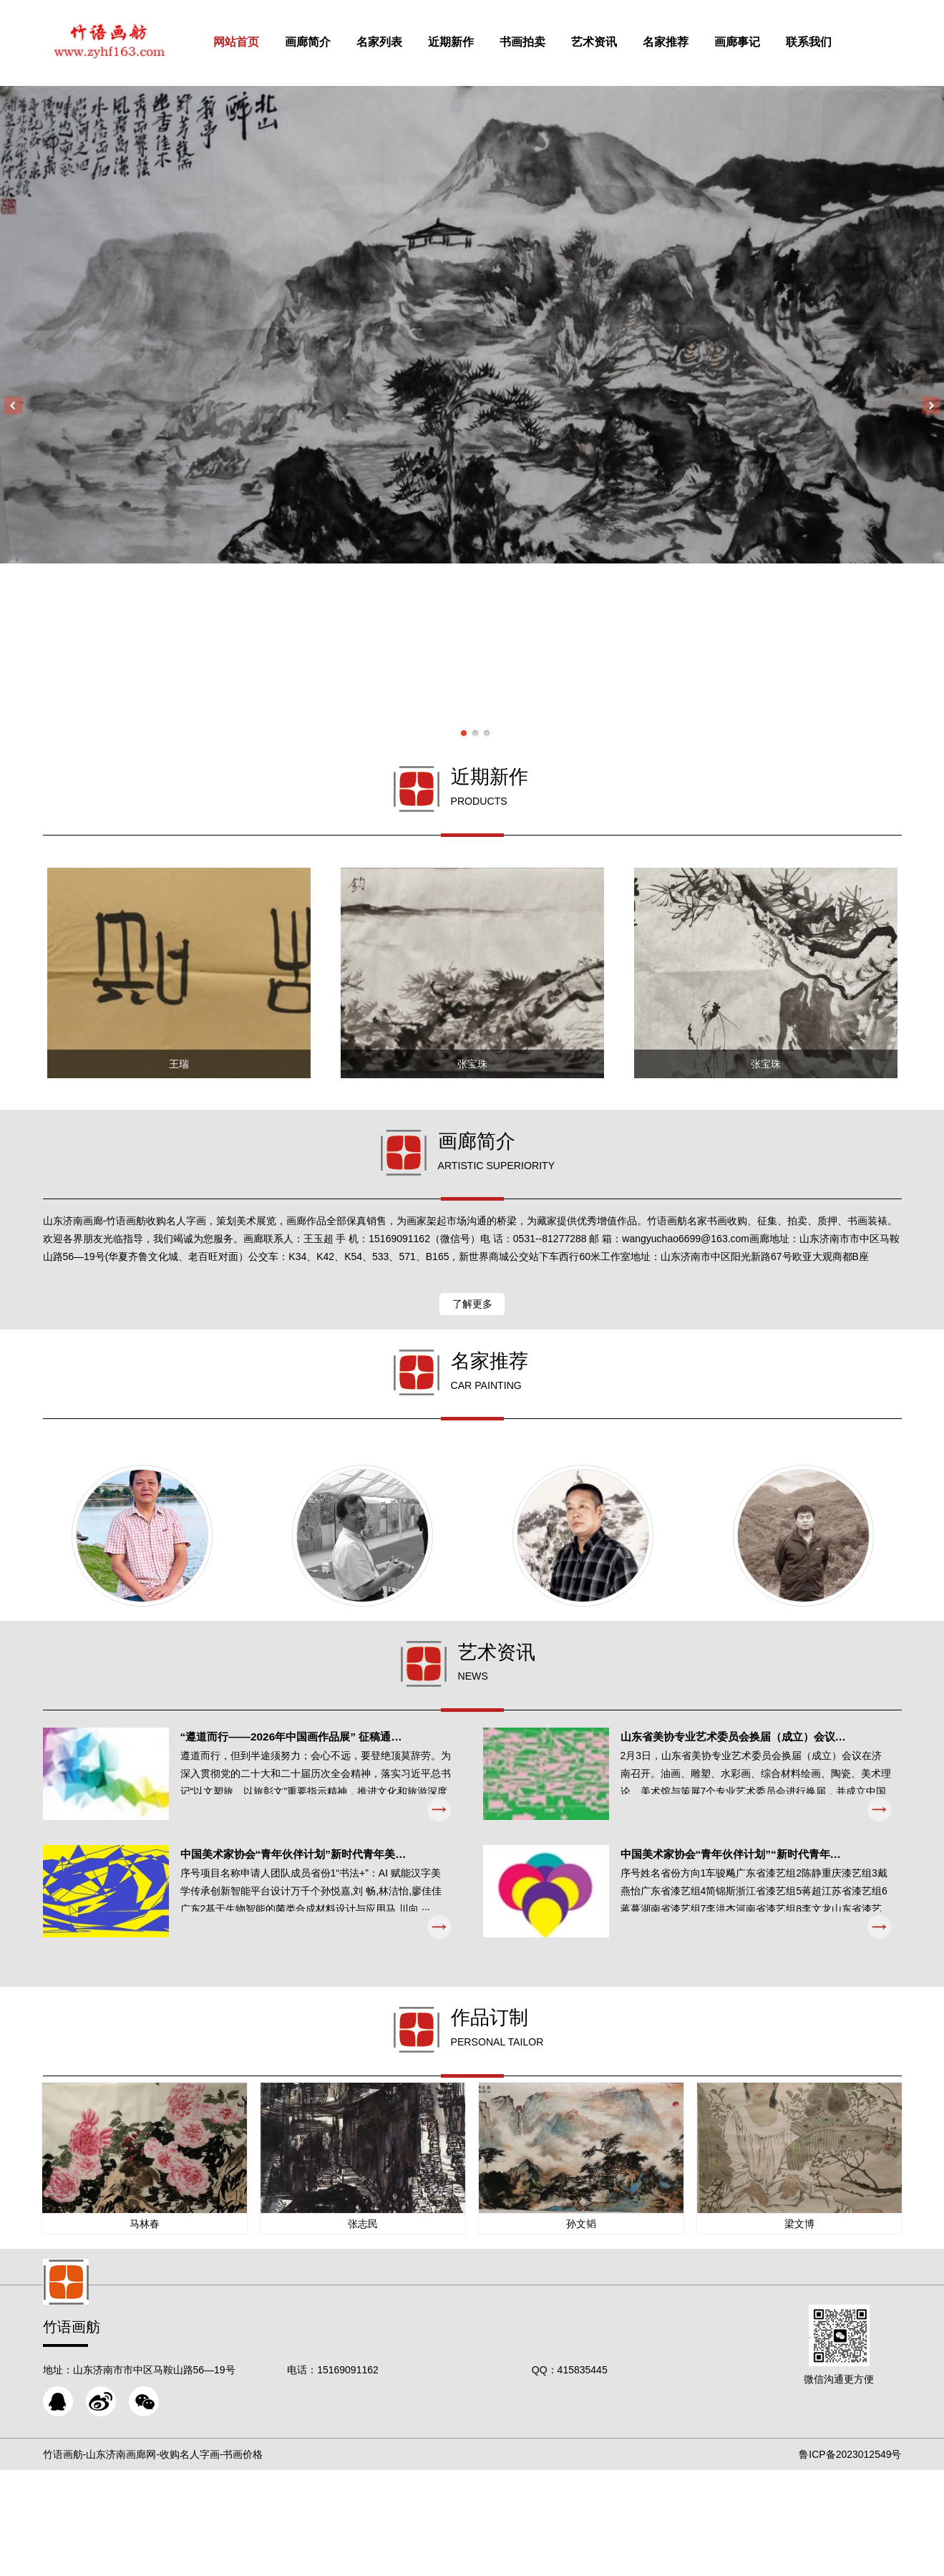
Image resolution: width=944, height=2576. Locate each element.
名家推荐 (687, 42)
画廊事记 (759, 42)
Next (931, 406)
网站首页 (258, 42)
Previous (13, 406)
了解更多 (472, 1356)
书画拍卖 (544, 42)
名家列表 (401, 42)
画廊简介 (329, 42)
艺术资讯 (615, 42)
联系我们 (830, 42)
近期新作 (472, 42)
